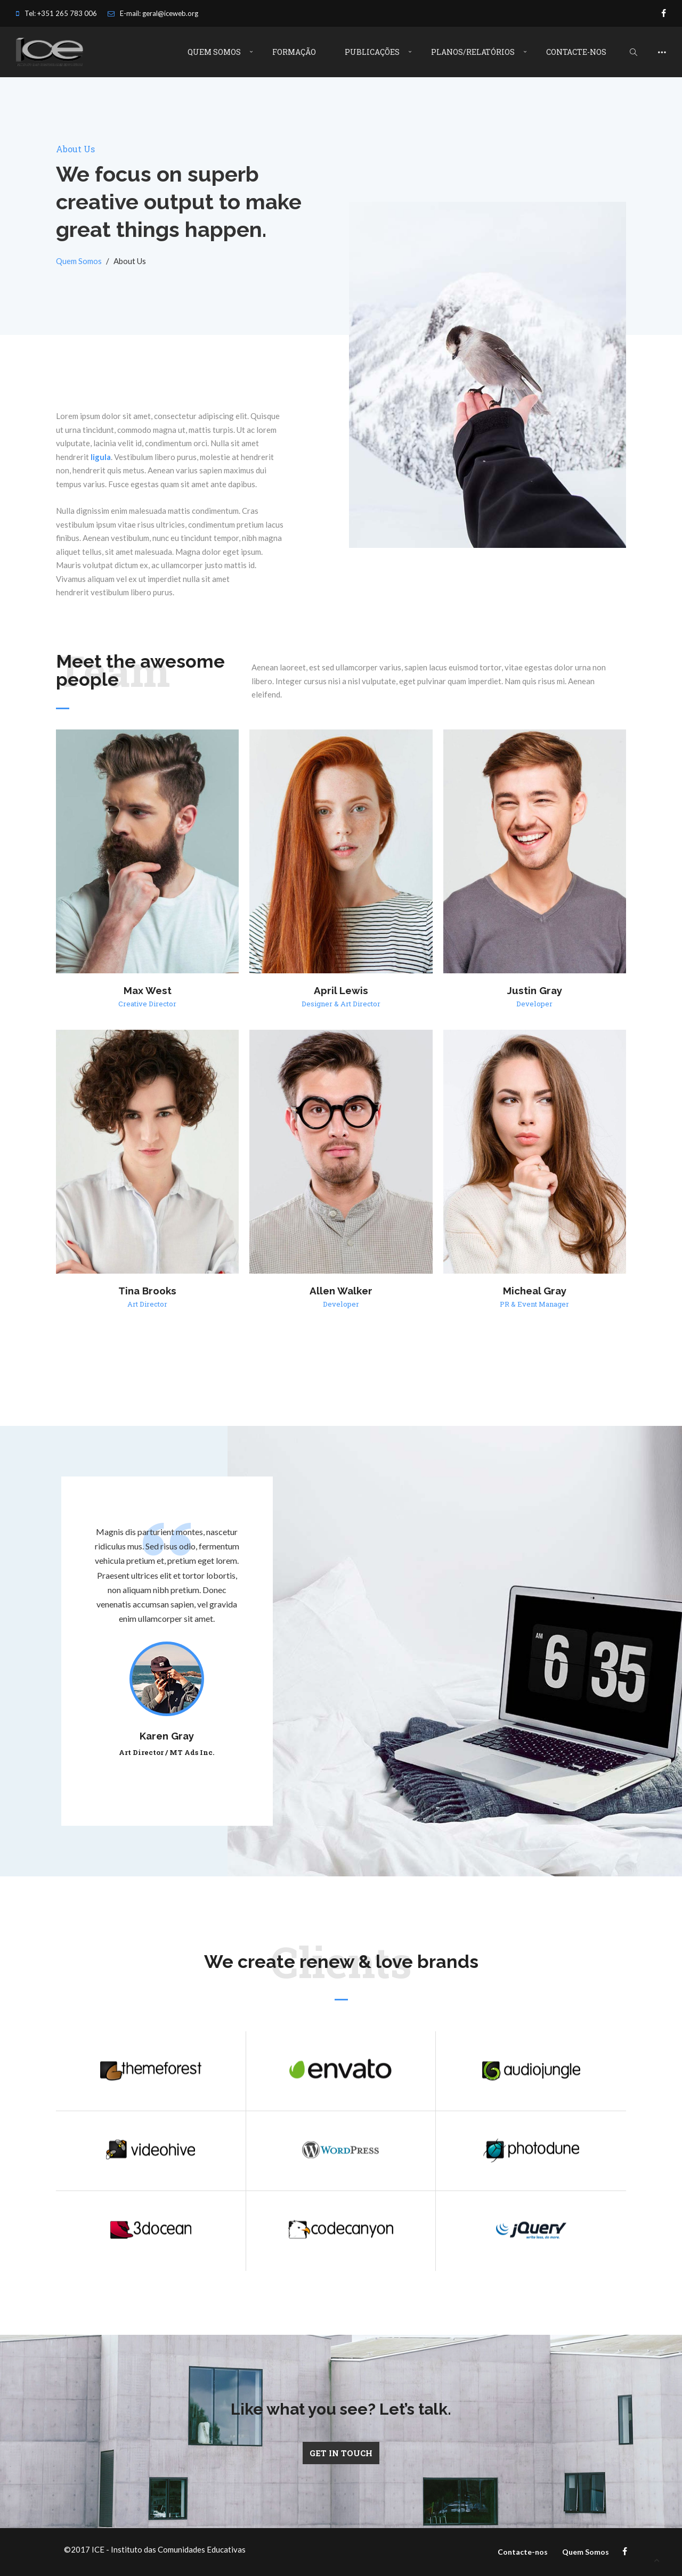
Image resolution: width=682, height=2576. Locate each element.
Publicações (372, 52)
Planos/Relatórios (473, 52)
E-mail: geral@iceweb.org (153, 13)
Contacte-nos (576, 52)
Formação (294, 52)
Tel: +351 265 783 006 (56, 13)
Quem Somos (214, 52)
